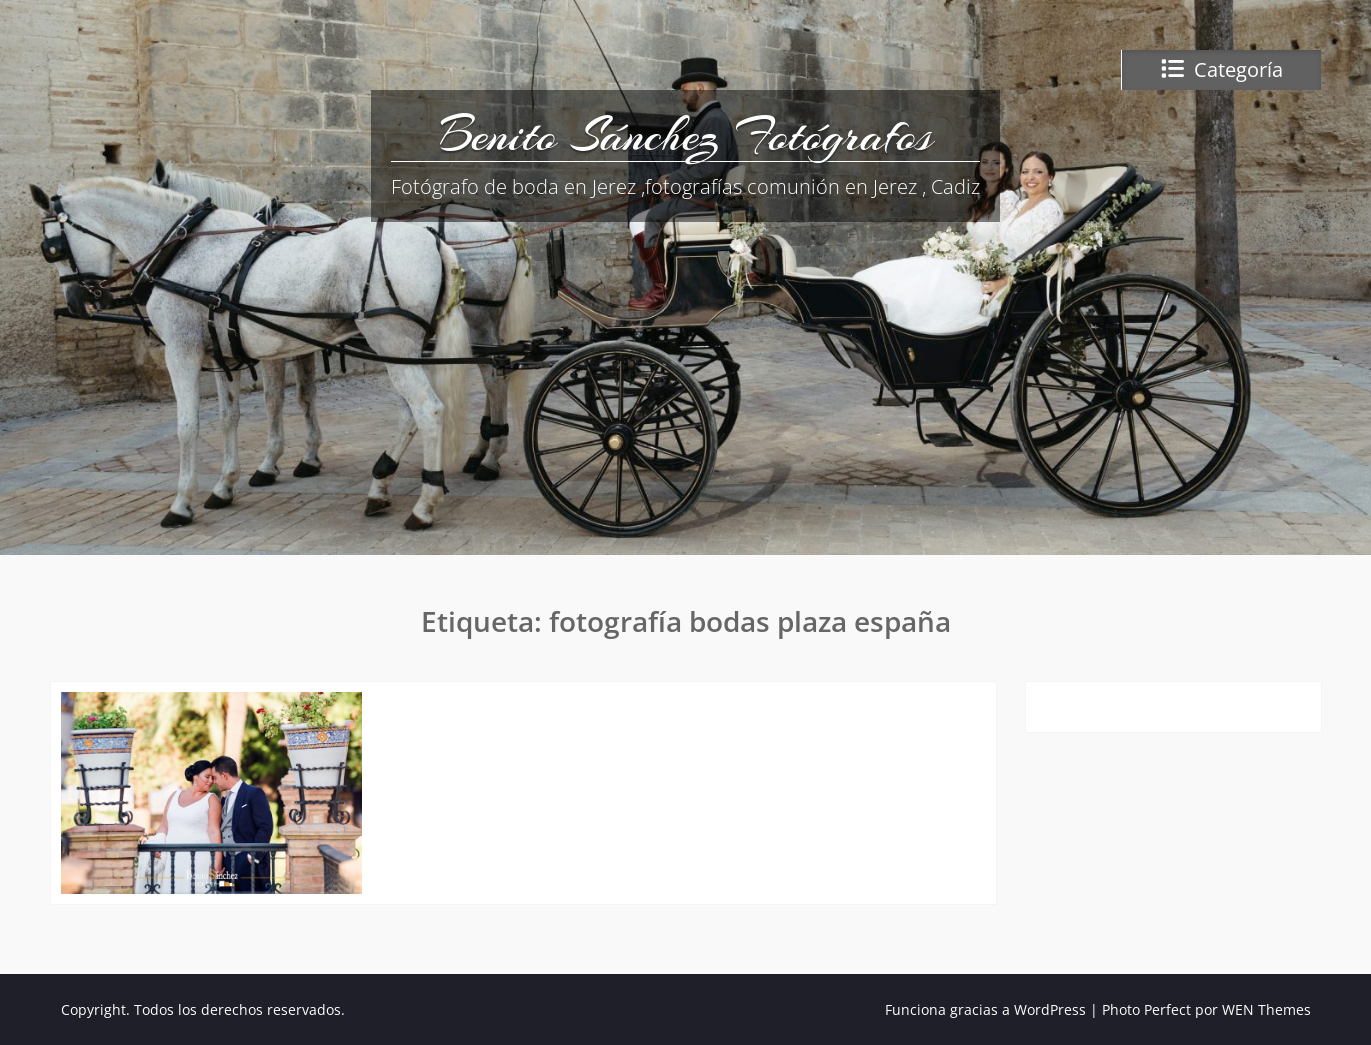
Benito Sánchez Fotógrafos (686, 135)
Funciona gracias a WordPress (985, 1009)
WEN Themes (1266, 1009)
